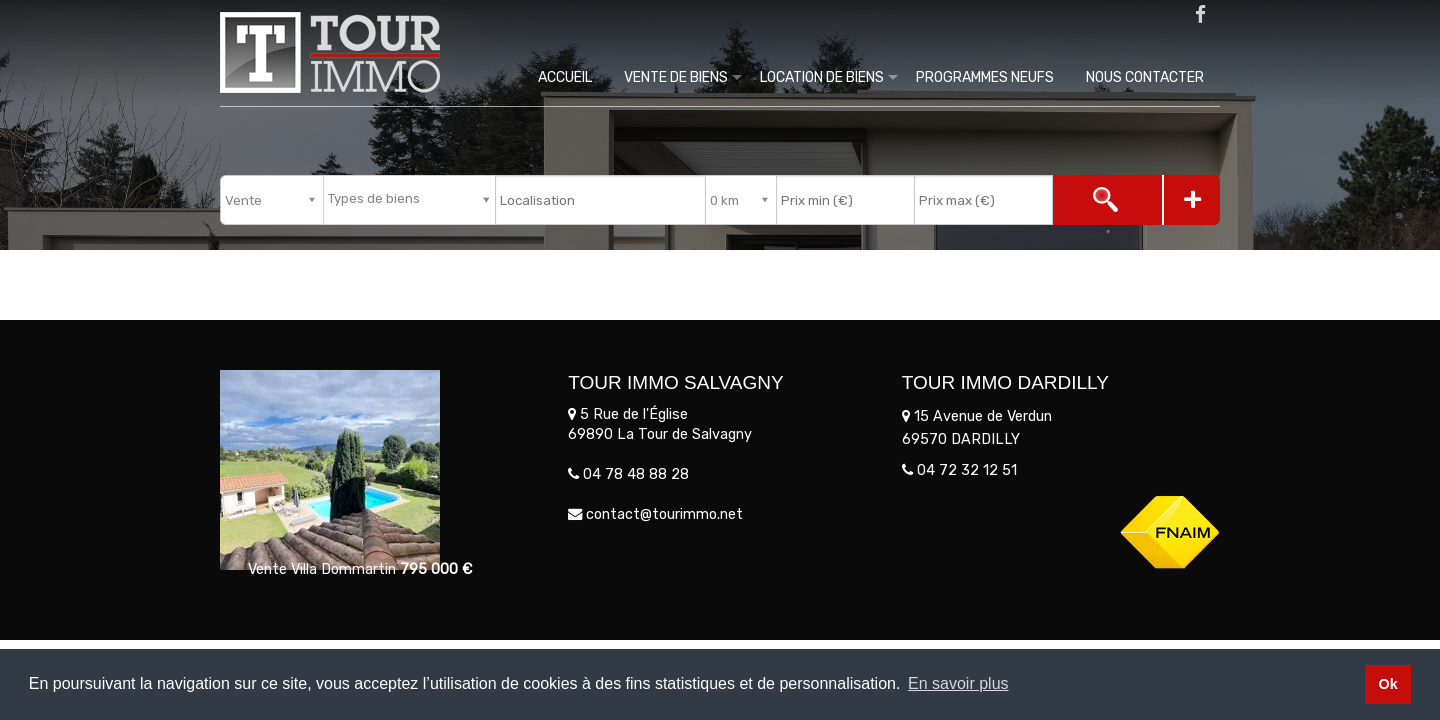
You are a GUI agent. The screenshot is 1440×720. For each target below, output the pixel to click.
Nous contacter (1145, 77)
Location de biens (822, 77)
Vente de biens (676, 77)
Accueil (565, 77)
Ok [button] (1387, 684)
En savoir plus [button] (958, 683)
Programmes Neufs (985, 77)
